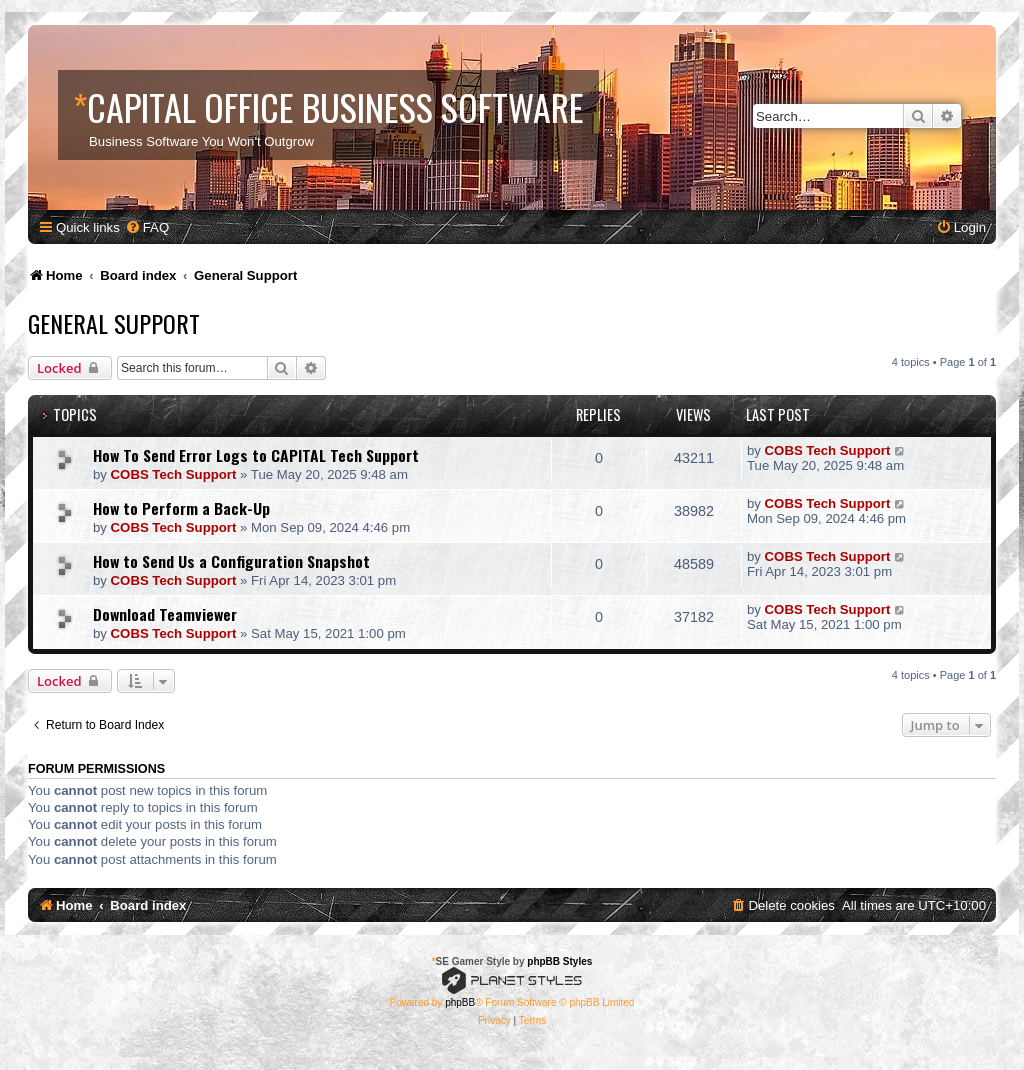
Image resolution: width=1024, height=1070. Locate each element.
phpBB (460, 1002)
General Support (114, 323)
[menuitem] (147, 227)
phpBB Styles (559, 961)
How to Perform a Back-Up (181, 508)
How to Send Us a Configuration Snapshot (231, 561)
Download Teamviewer (165, 614)
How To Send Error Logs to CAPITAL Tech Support (256, 455)
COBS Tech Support (174, 474)
